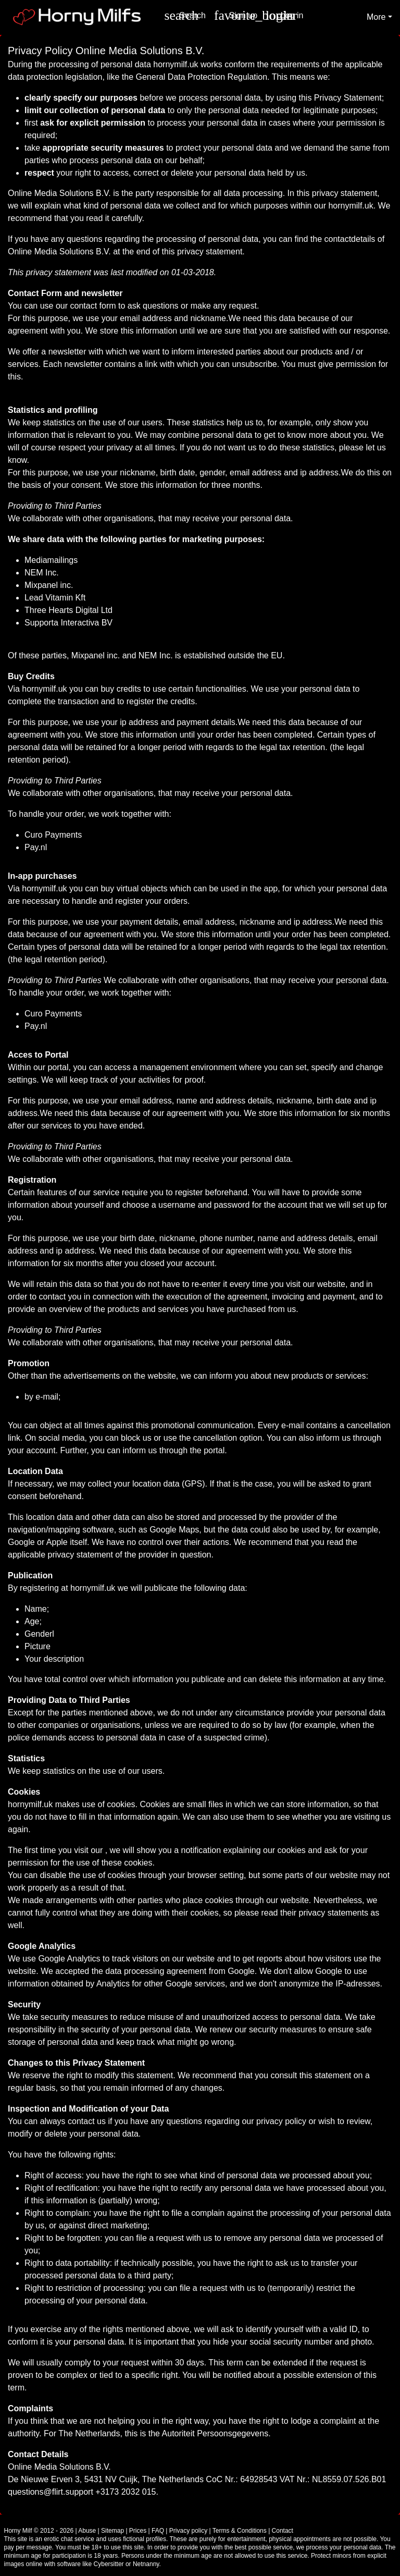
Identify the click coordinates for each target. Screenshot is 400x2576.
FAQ (158, 2530)
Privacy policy (188, 2530)
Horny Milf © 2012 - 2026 (39, 2530)
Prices (137, 2530)
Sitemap (112, 2530)
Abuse (87, 2530)
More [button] (376, 17)
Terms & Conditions (240, 2530)
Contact (282, 2530)
